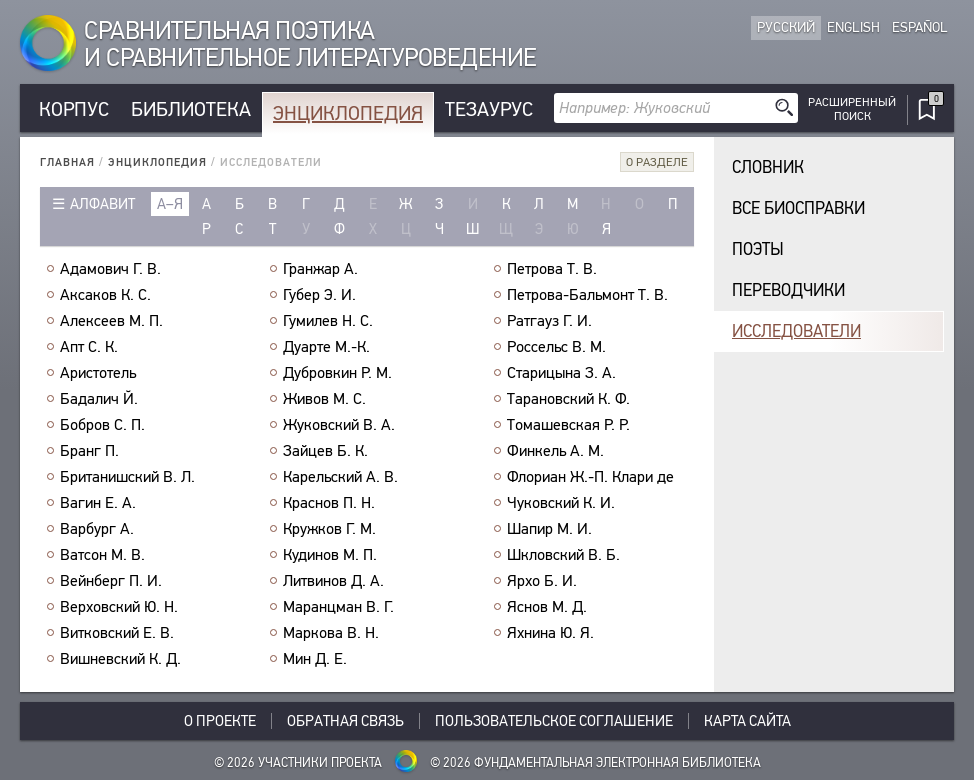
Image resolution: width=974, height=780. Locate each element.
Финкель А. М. (555, 451)
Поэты (758, 249)
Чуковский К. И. (561, 503)
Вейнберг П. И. (111, 581)
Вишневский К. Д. (120, 659)
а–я (170, 204)
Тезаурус (489, 109)
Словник (768, 167)
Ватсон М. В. (102, 555)
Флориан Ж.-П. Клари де (590, 477)
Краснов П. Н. (329, 503)
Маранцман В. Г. (338, 607)
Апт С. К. (89, 347)
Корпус (74, 109)
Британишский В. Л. (127, 477)
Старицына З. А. (561, 373)
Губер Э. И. (319, 295)
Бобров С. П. (102, 425)
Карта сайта (747, 721)
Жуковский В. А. (339, 425)
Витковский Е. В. (117, 633)
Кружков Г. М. (329, 529)
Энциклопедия (348, 113)
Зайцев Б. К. (325, 451)
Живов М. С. (324, 399)
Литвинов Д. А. (333, 581)
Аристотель (98, 373)
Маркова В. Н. (331, 633)
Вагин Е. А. (98, 503)
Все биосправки (798, 208)
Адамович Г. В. (110, 269)
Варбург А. (97, 529)
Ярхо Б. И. (542, 581)
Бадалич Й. (99, 399)
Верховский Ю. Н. (119, 607)
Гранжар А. (320, 269)
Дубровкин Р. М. (337, 373)
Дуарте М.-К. (326, 347)
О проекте (220, 721)
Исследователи (796, 331)
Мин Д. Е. (315, 659)
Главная (67, 162)
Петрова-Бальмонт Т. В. (587, 295)
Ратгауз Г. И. (549, 321)
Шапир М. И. (549, 529)
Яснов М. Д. (547, 607)
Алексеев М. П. (111, 321)
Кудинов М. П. (330, 555)
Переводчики (788, 290)
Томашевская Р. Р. (568, 425)
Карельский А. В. (340, 477)
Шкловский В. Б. (563, 555)
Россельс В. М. (556, 347)
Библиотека (191, 109)
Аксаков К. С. (105, 295)
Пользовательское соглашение (554, 721)
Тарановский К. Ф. (568, 399)
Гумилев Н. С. (328, 321)
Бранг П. (89, 451)
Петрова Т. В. (552, 269)
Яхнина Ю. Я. (550, 633)
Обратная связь (345, 721)
